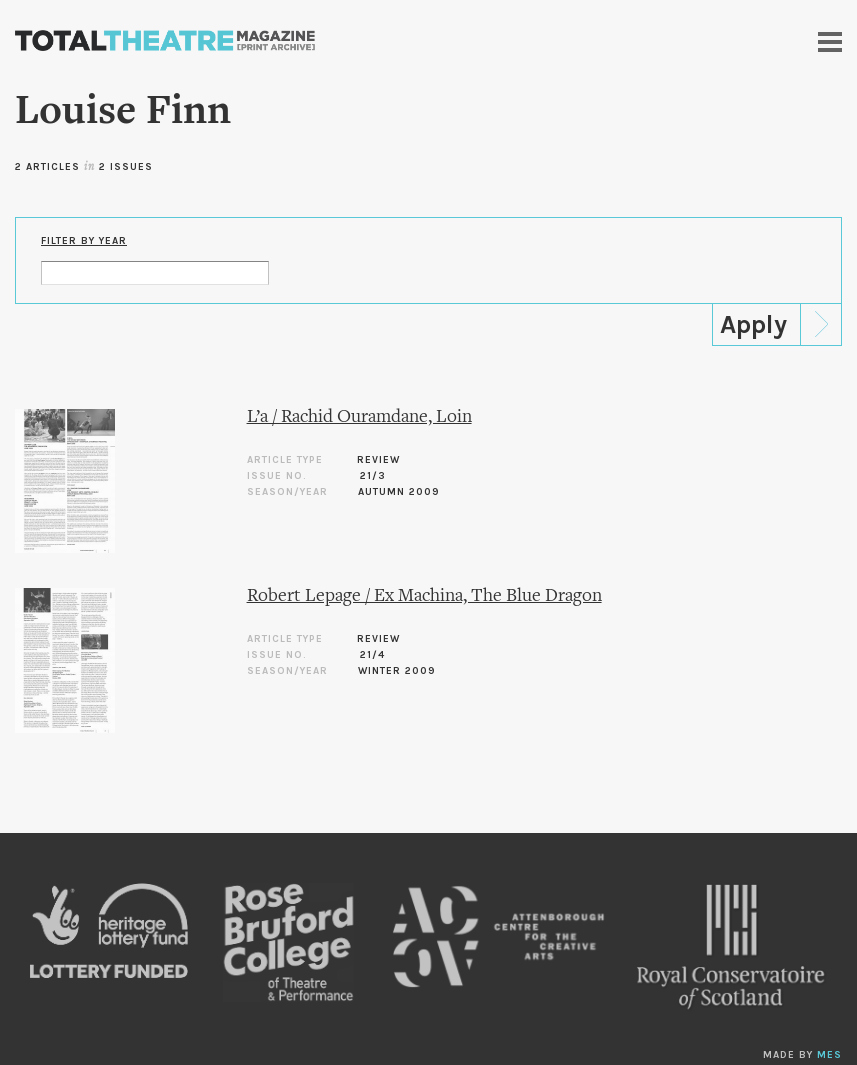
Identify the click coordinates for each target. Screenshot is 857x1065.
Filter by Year (84, 241)
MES (829, 1055)
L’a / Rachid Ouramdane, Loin (359, 417)
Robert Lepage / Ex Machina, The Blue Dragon (424, 596)
